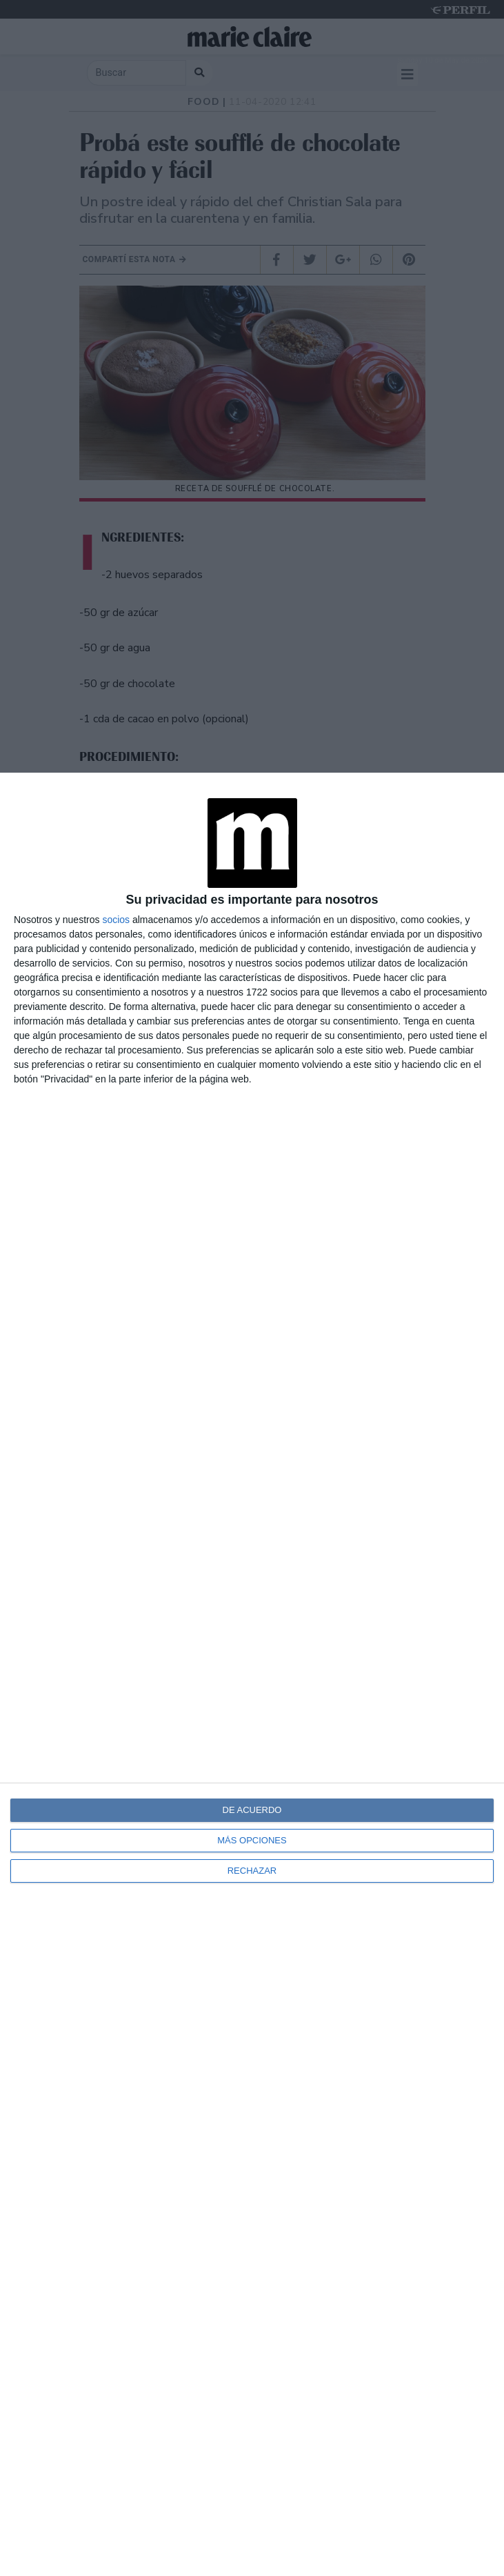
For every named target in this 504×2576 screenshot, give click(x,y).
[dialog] (252, 1674)
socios (116, 919)
